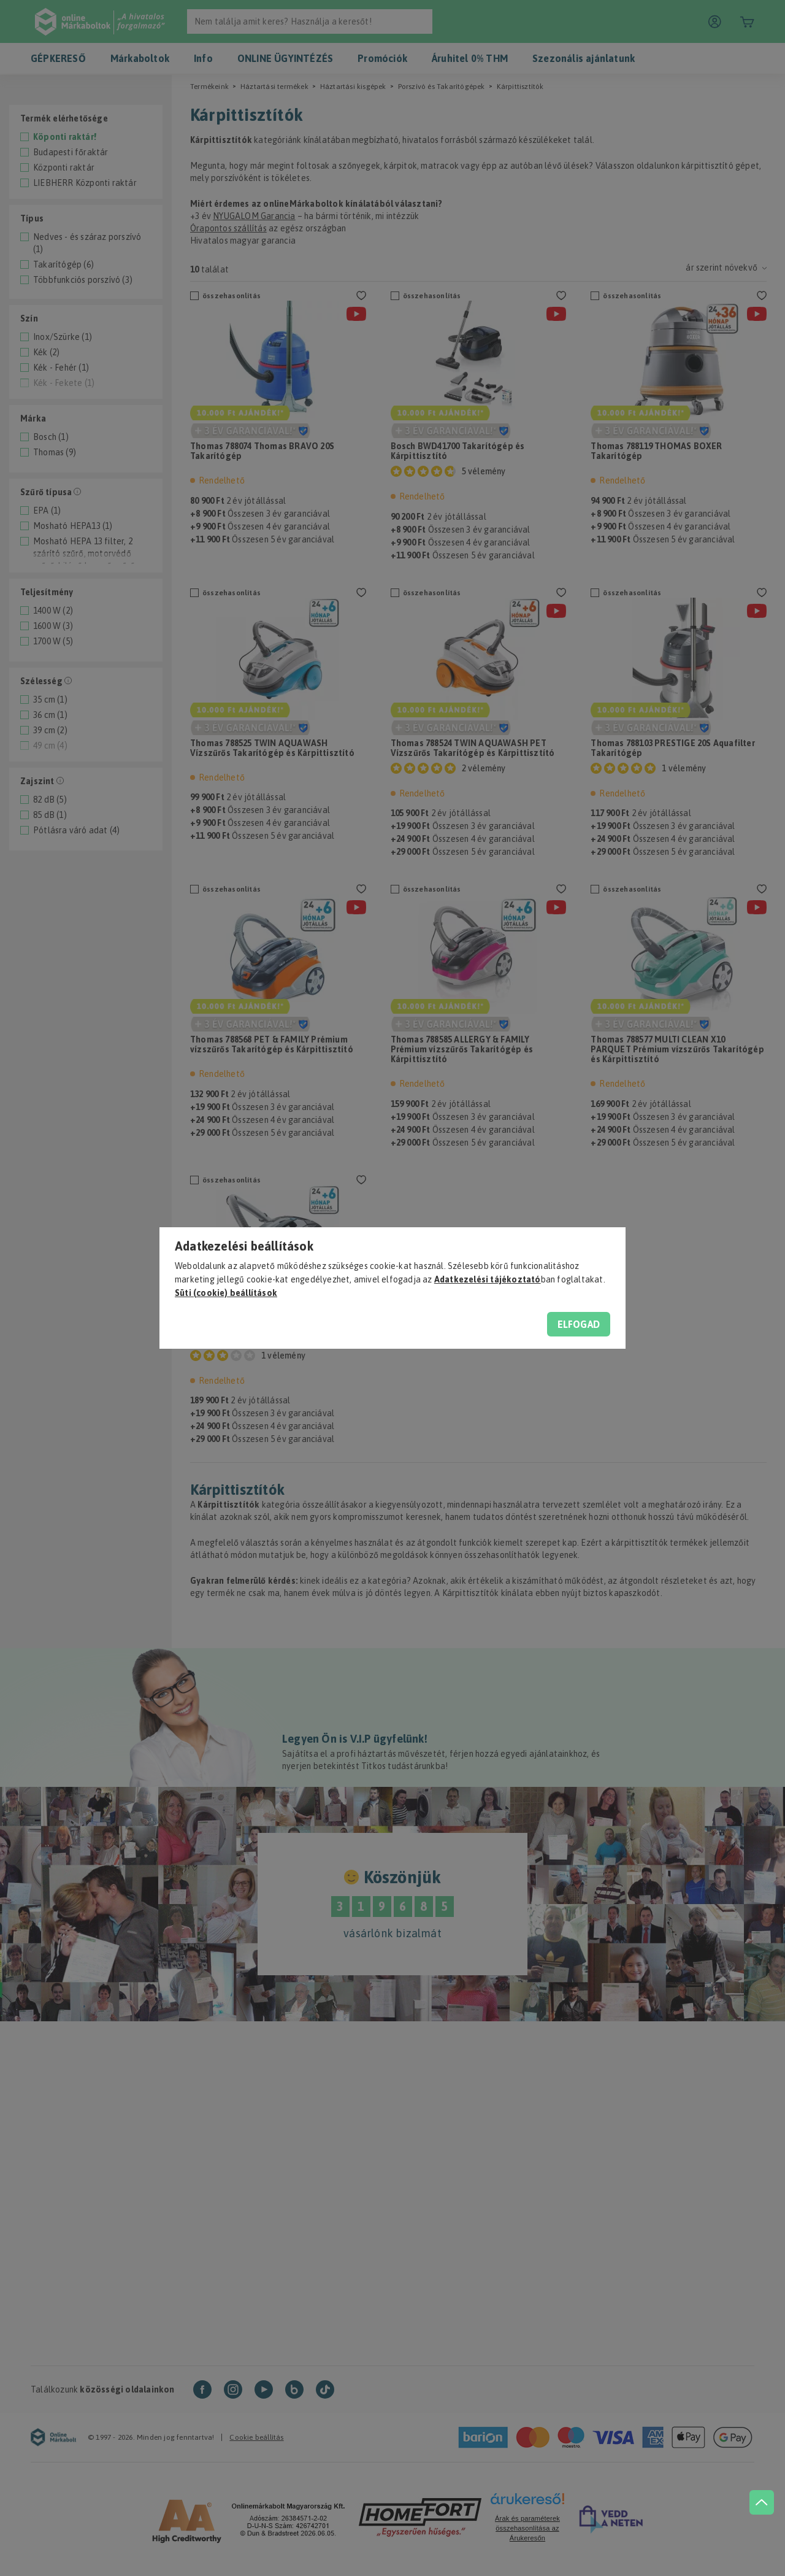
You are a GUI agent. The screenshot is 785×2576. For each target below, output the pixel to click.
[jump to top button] (761, 2502)
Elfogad (578, 1324)
